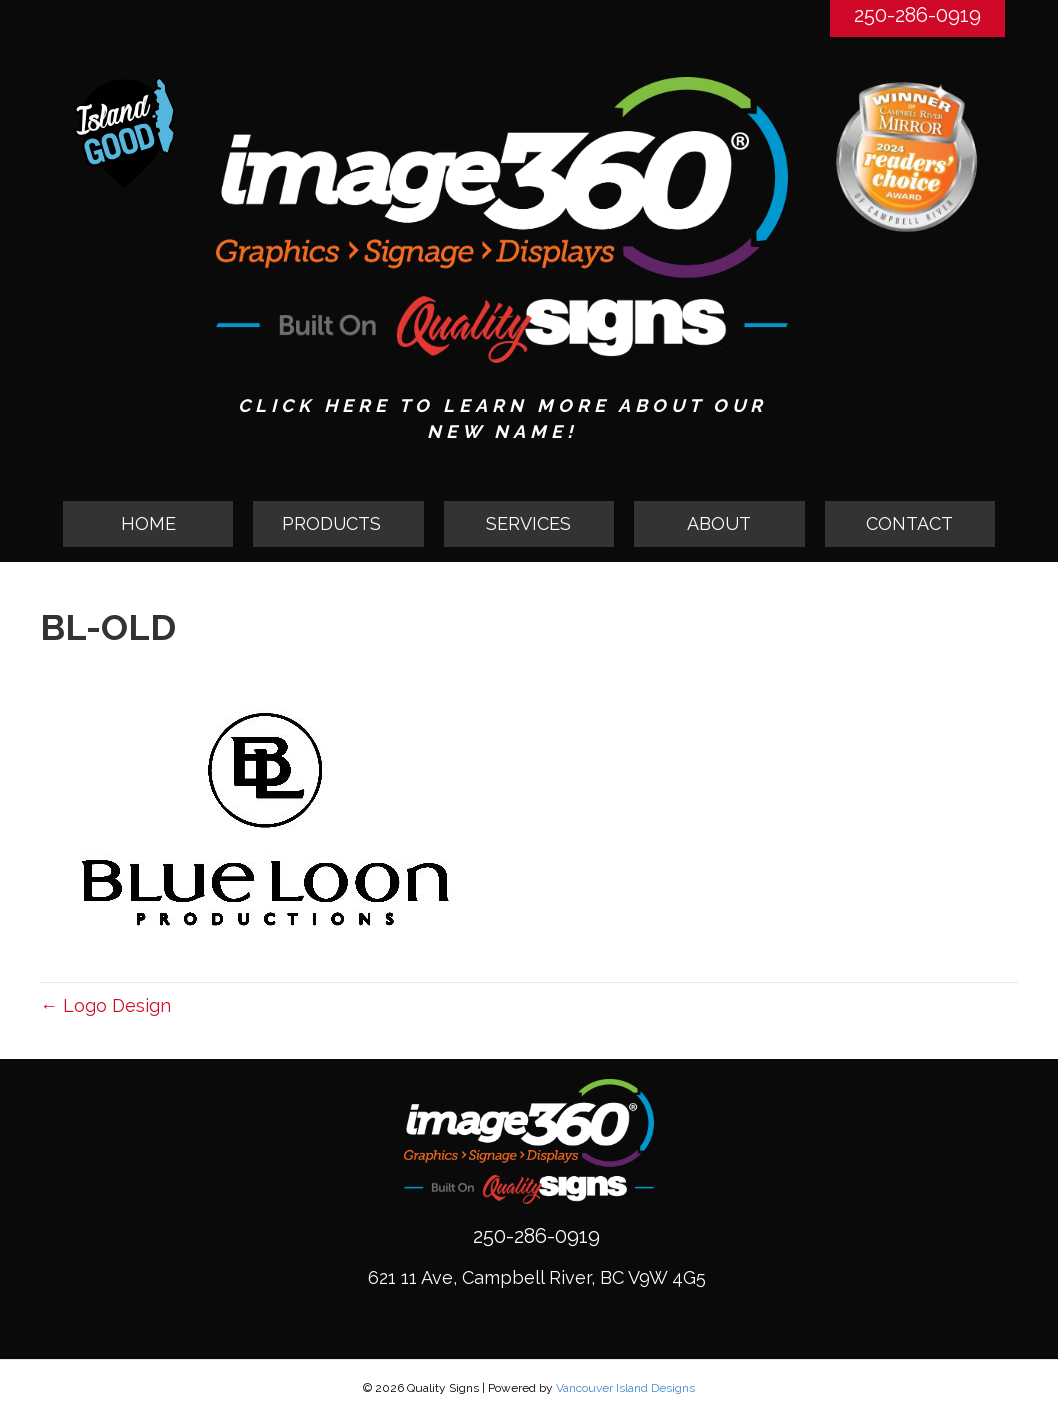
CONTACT (909, 523)
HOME (148, 523)
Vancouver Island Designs (625, 1388)
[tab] (338, 524)
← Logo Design (105, 1005)
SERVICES (528, 523)
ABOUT (719, 523)
